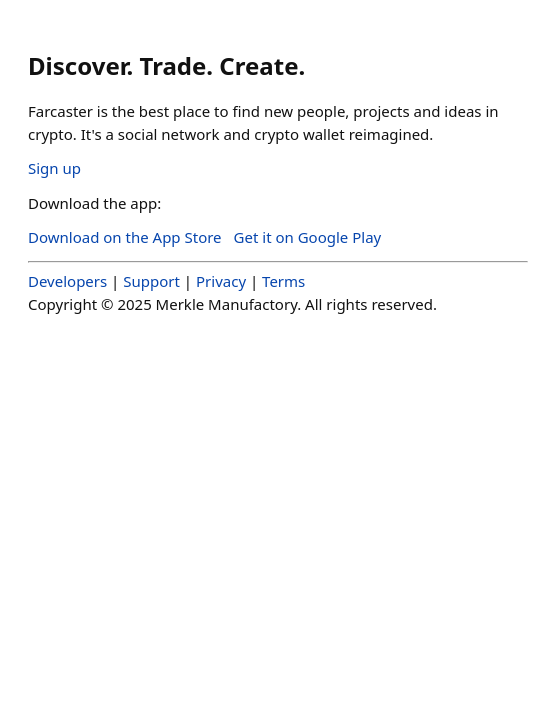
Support (151, 281)
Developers (67, 281)
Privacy (221, 281)
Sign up (54, 168)
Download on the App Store (125, 237)
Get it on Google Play (308, 237)
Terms (283, 281)
